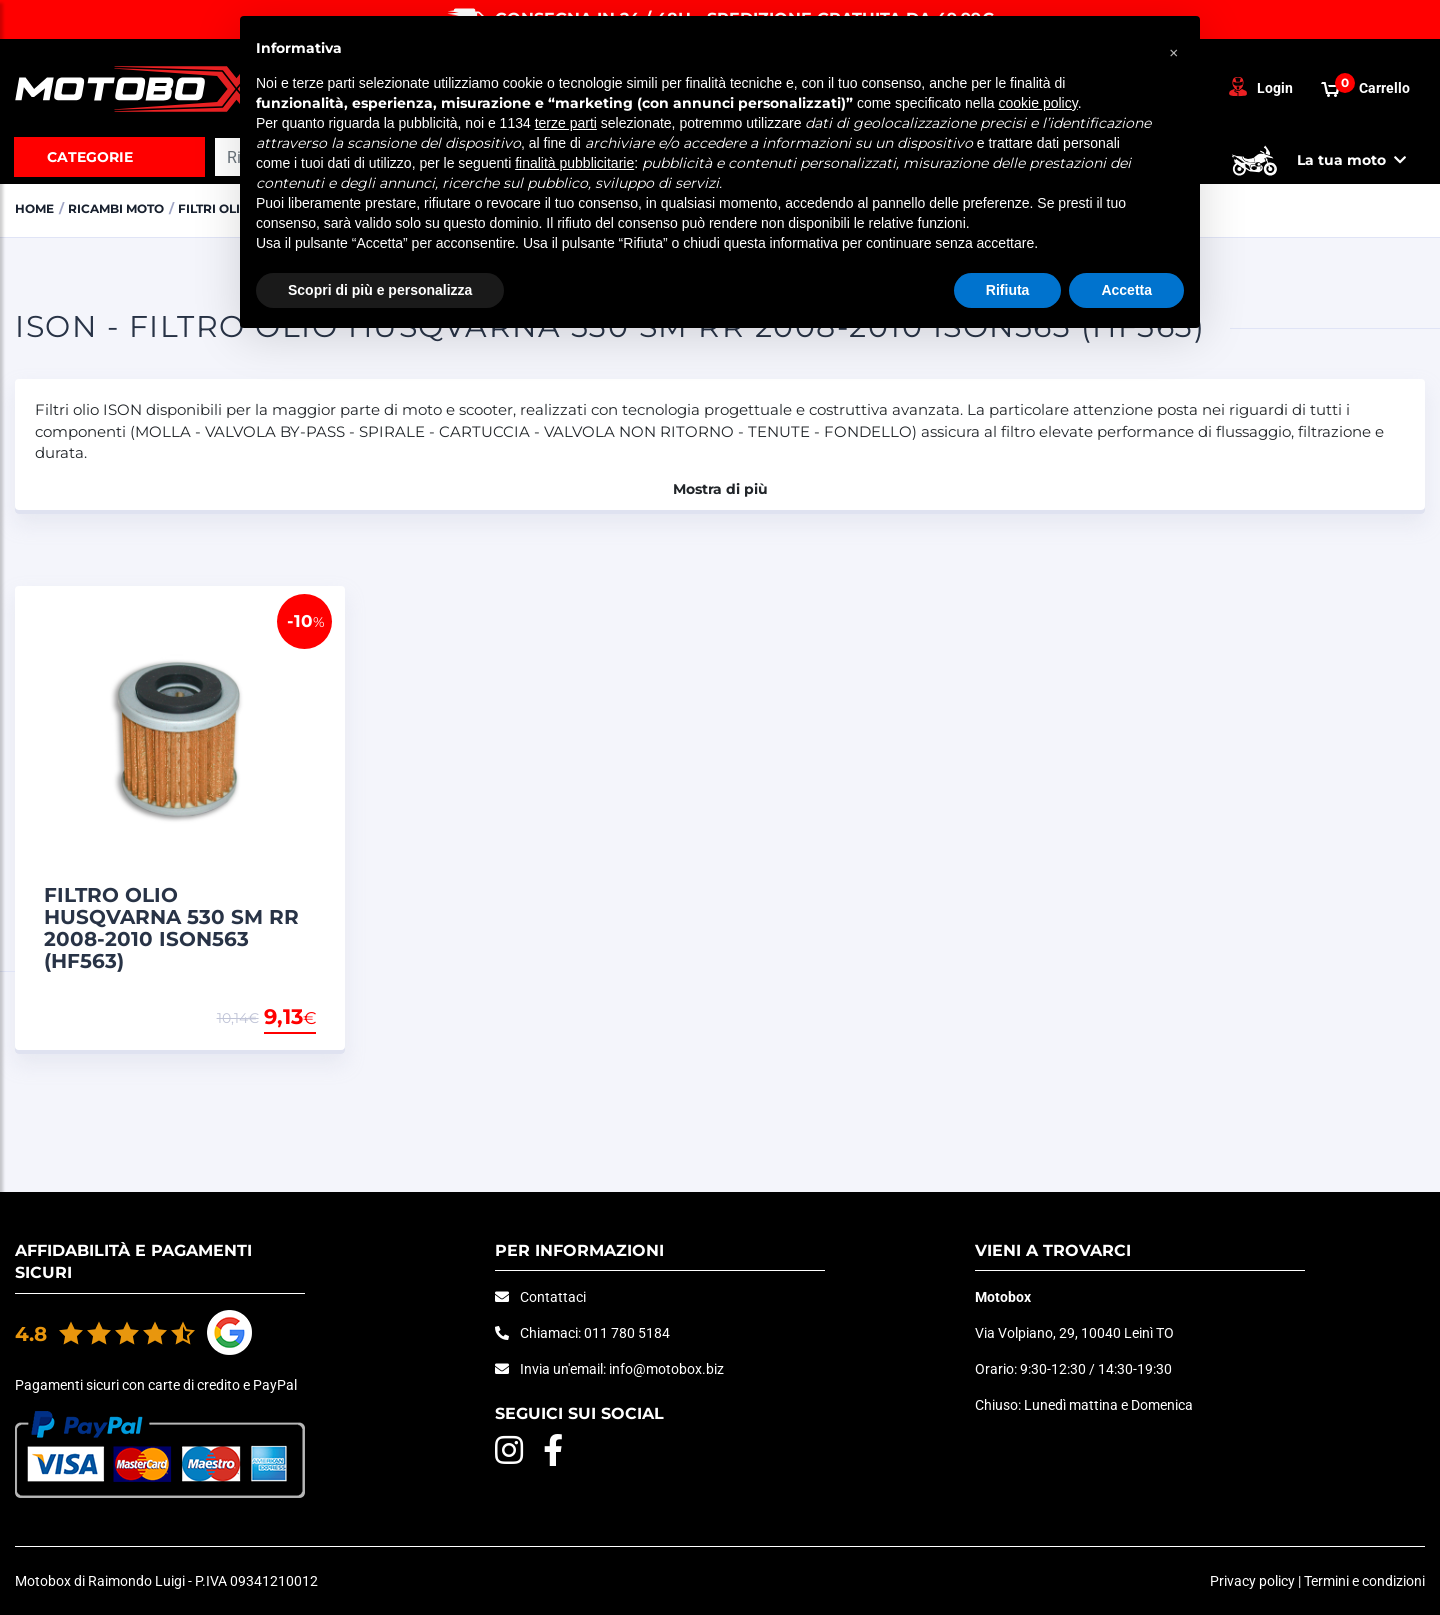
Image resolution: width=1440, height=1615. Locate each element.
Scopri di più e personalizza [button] (380, 290)
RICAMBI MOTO (124, 208)
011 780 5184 (627, 1333)
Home (36, 208)
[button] (1174, 48)
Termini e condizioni (1364, 1581)
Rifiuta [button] (1008, 290)
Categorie (90, 157)
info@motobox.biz (666, 1369)
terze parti (566, 123)
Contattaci (553, 1297)
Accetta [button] (1126, 290)
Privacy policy (1252, 1581)
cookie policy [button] (1038, 103)
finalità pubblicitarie (574, 163)
